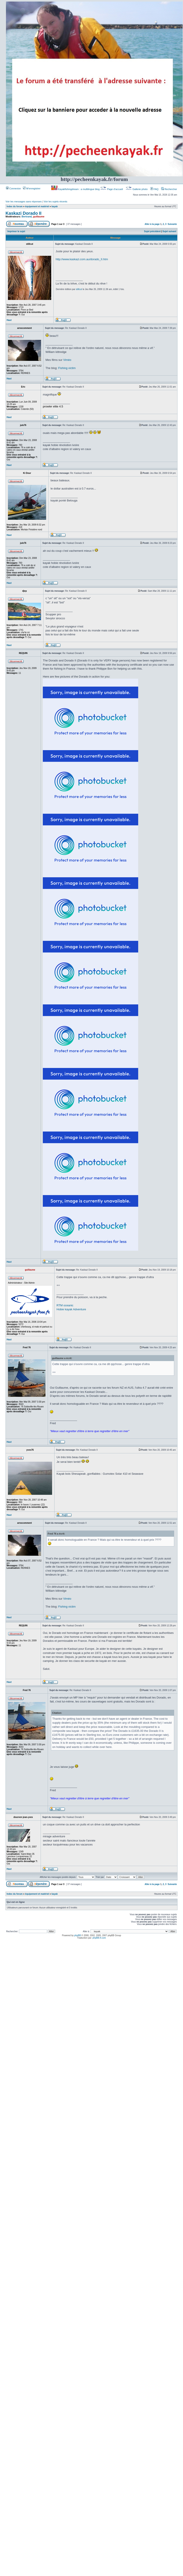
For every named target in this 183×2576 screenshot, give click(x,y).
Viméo (67, 360)
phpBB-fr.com (99, 1938)
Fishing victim (67, 368)
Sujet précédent (152, 231)
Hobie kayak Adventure (71, 1309)
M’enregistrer (31, 188)
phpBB (77, 1935)
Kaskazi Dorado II (24, 213)
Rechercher (169, 189)
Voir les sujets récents (55, 201)
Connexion (13, 188)
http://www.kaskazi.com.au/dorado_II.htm (82, 259)
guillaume (38, 216)
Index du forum (15, 206)
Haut (9, 320)
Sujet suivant (169, 231)
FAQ (154, 189)
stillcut (79, 289)
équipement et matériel (37, 206)
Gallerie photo (137, 189)
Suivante (172, 224)
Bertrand (27, 216)
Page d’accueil (112, 189)
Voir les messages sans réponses (24, 201)
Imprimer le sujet (16, 231)
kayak (54, 206)
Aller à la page (152, 224)
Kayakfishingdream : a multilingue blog (75, 189)
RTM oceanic (65, 1305)
